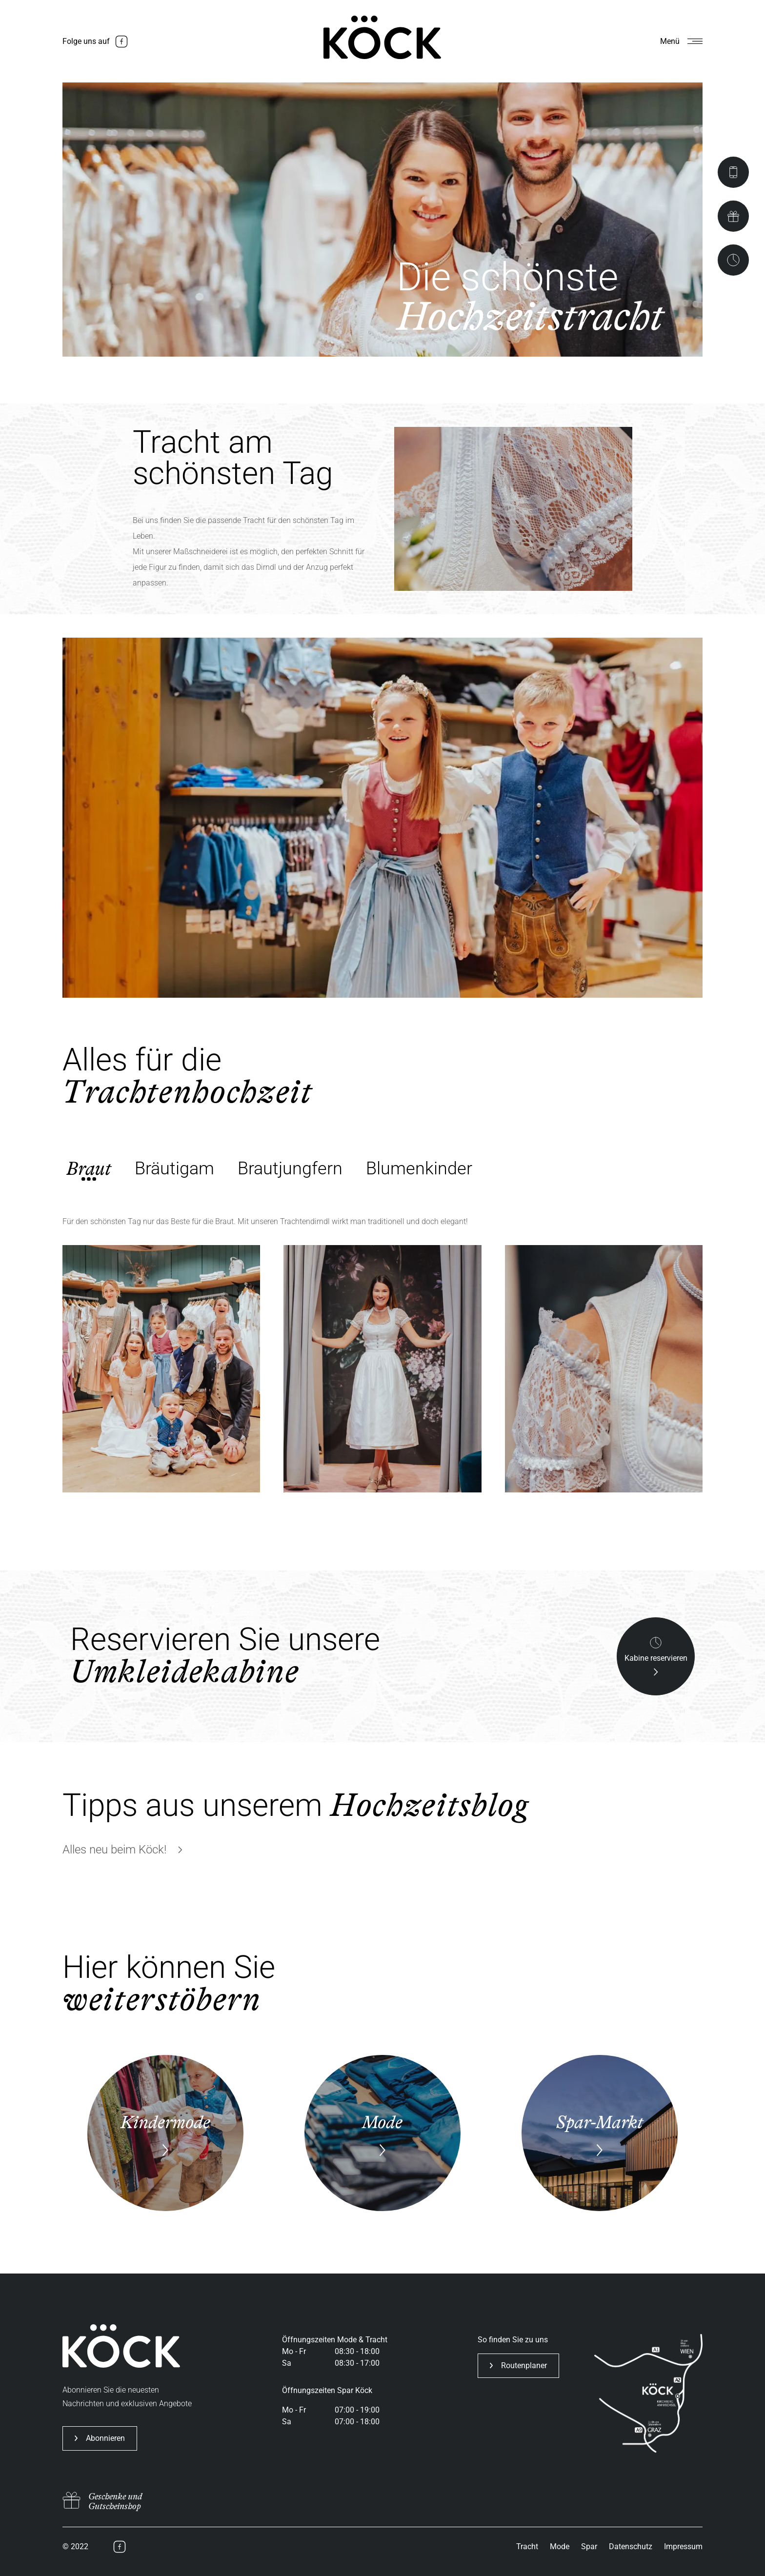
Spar (589, 2546)
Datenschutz (630, 2546)
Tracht (527, 2546)
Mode (559, 2546)
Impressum (683, 2546)
